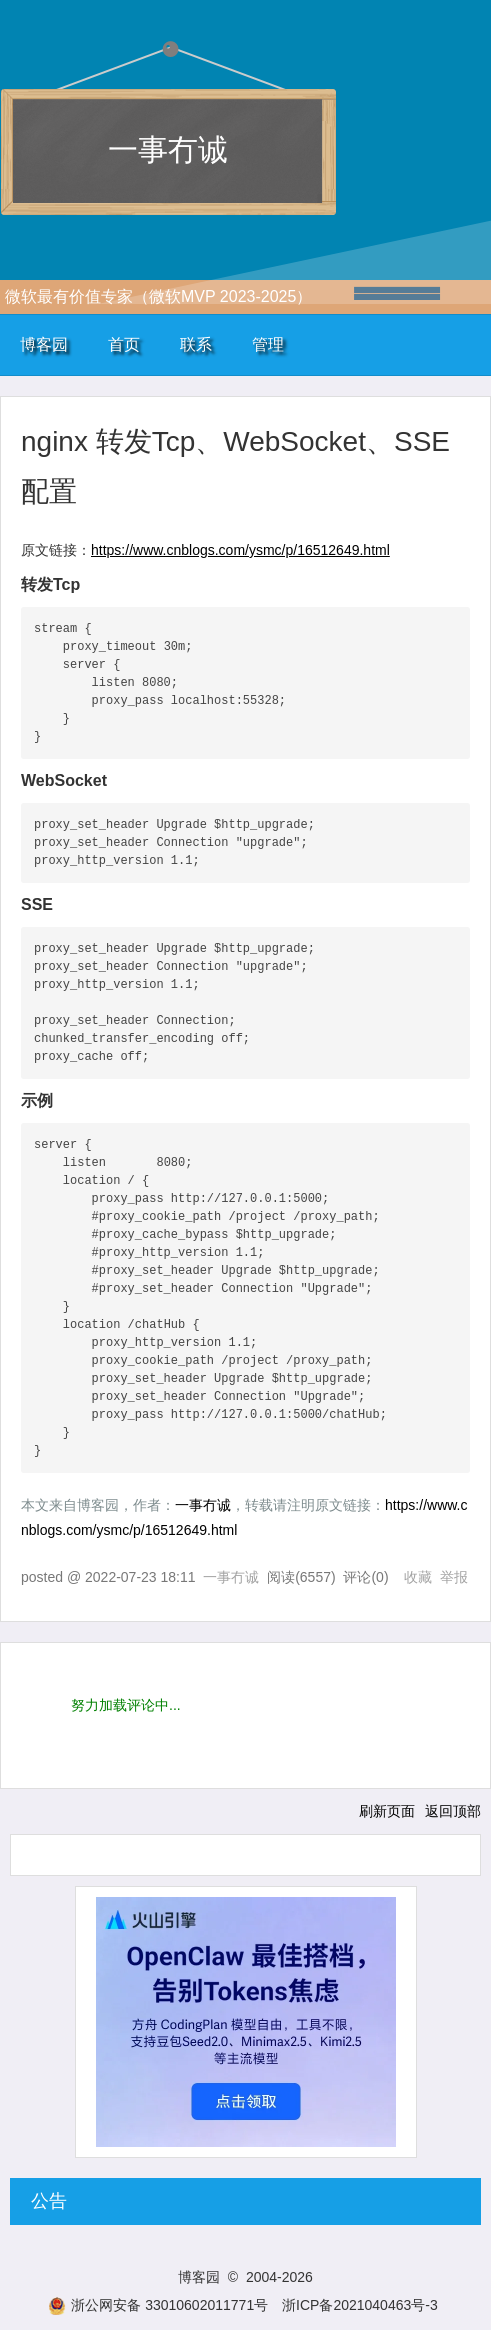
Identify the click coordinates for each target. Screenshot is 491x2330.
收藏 (418, 1577)
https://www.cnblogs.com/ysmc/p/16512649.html (240, 550)
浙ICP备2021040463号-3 (360, 2305)
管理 (268, 344)
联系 (196, 344)
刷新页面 (387, 1811)
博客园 (44, 344)
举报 (454, 1577)
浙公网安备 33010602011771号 (158, 2305)
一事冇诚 (168, 149)
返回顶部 (453, 1811)
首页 (124, 344)
